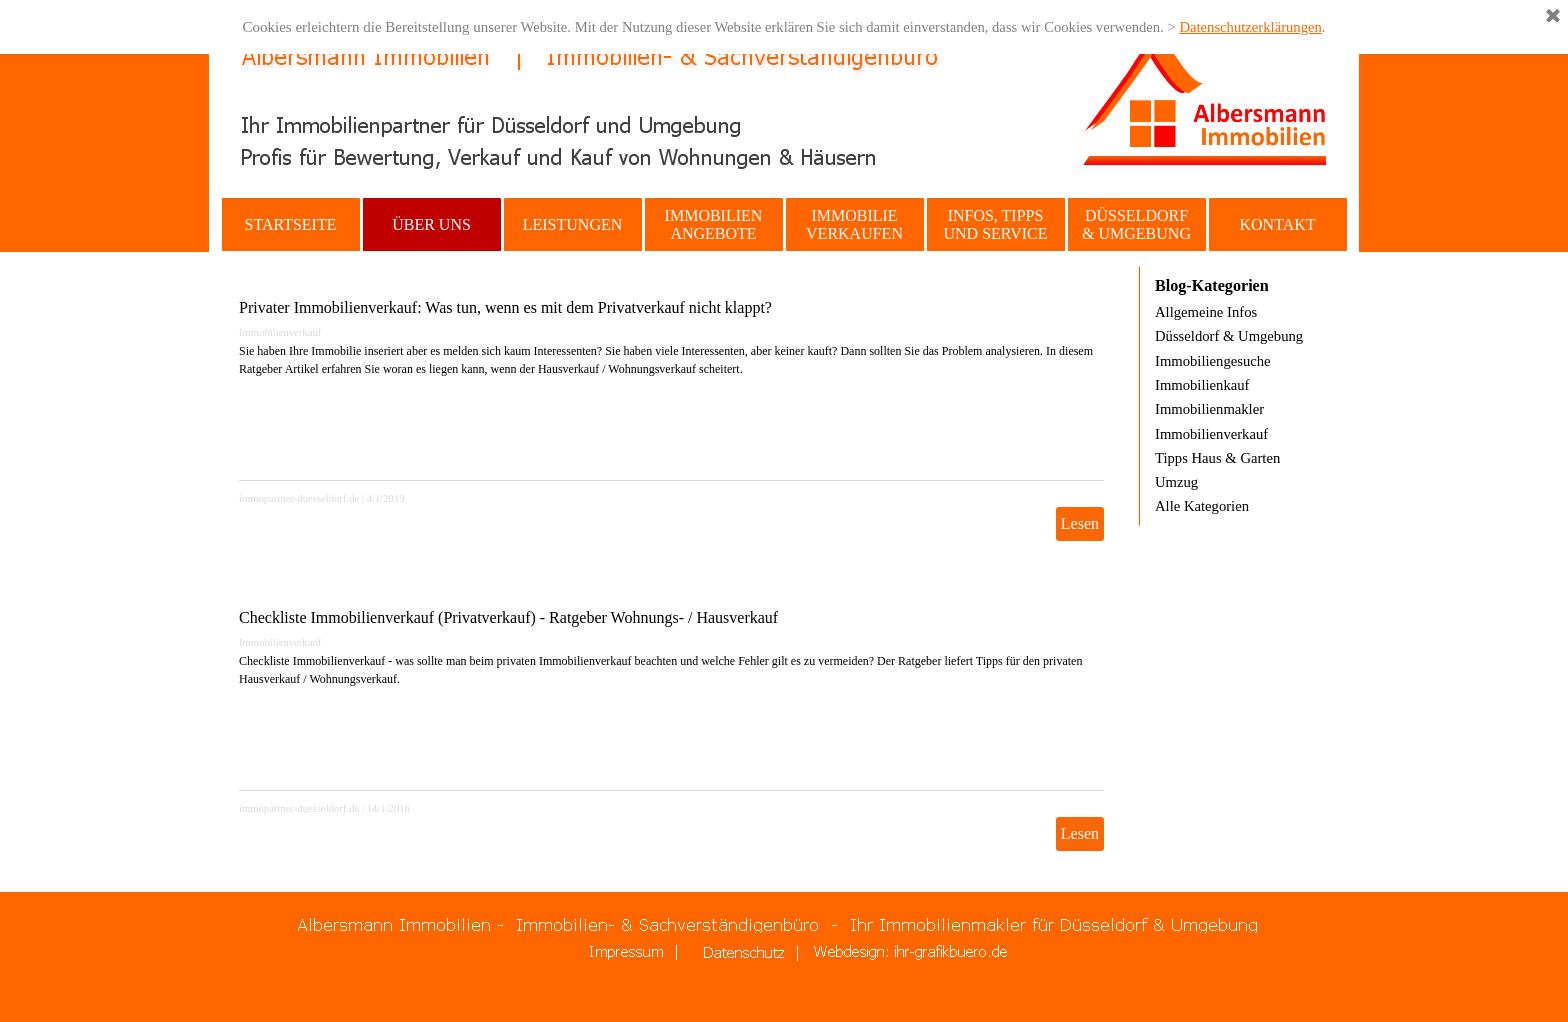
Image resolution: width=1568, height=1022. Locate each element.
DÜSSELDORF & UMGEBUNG (1136, 224)
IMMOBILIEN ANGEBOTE (714, 224)
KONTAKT (1277, 224)
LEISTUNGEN (573, 224)
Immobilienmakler (1209, 409)
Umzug (1176, 482)
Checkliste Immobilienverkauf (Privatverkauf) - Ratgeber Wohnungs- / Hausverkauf (508, 617)
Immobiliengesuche (1213, 361)
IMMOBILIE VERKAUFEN (854, 224)
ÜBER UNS (431, 224)
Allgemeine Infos (1206, 312)
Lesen (1080, 523)
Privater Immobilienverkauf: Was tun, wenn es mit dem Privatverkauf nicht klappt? (505, 307)
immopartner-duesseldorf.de (299, 498)
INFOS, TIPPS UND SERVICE (995, 224)
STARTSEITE (291, 224)
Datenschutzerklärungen (1250, 27)
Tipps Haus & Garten (1217, 458)
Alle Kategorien (1202, 506)
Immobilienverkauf (280, 332)
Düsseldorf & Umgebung (1229, 336)
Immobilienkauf (1202, 385)
